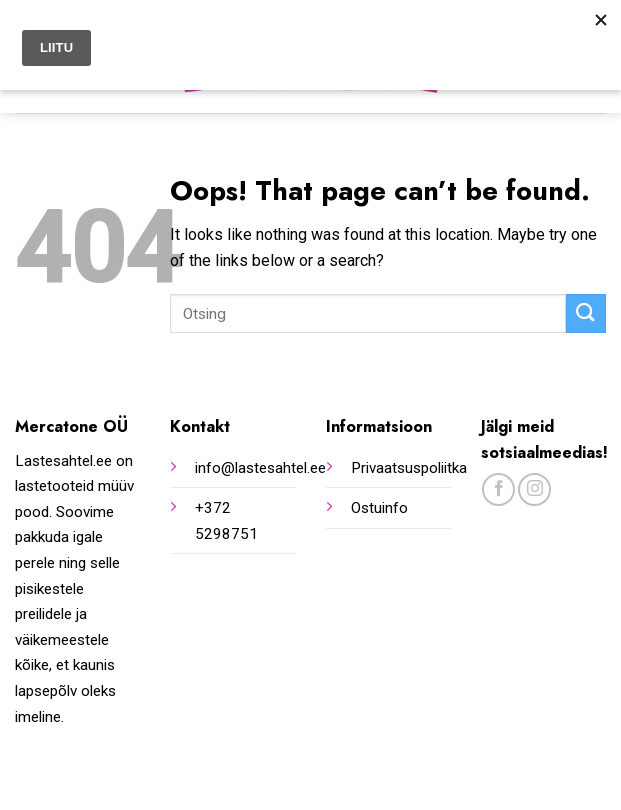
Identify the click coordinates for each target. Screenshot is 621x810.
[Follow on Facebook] (498, 489)
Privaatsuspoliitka (409, 468)
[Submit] (586, 313)
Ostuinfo (379, 508)
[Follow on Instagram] (534, 489)
